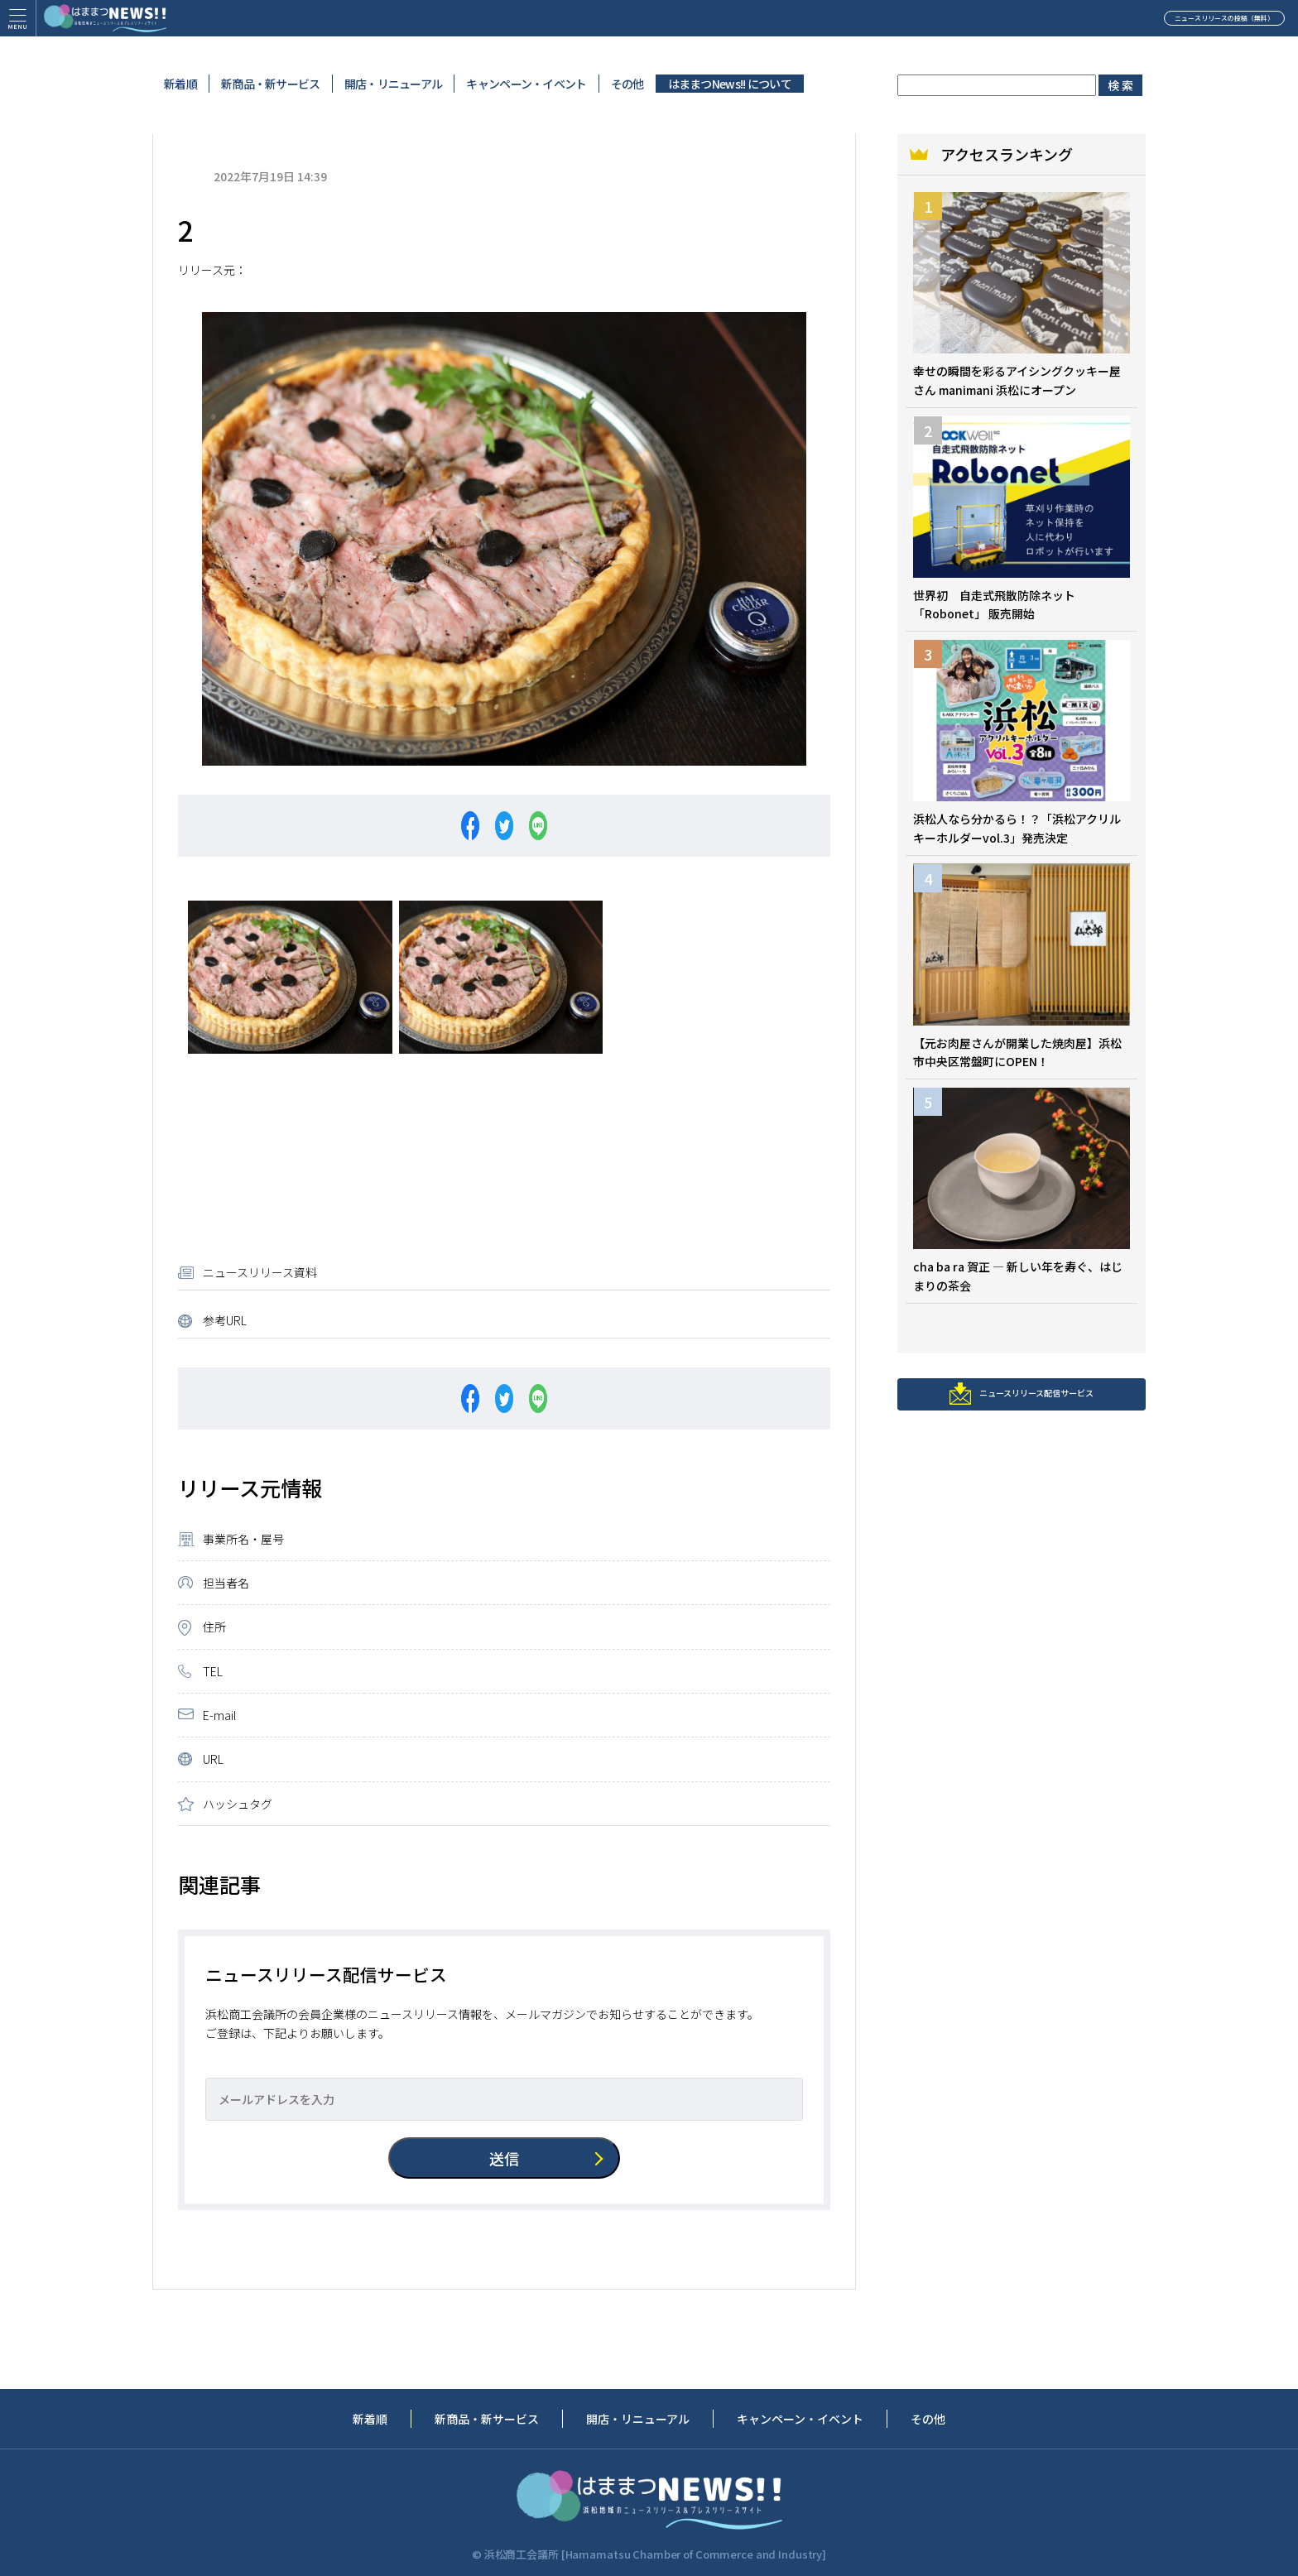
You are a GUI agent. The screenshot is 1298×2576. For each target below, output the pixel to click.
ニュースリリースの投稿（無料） (1161, 28)
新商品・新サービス (270, 83)
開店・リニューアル (393, 83)
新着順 (180, 83)
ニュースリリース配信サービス (1021, 1407)
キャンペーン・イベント (526, 83)
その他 (627, 83)
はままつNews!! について (730, 83)
